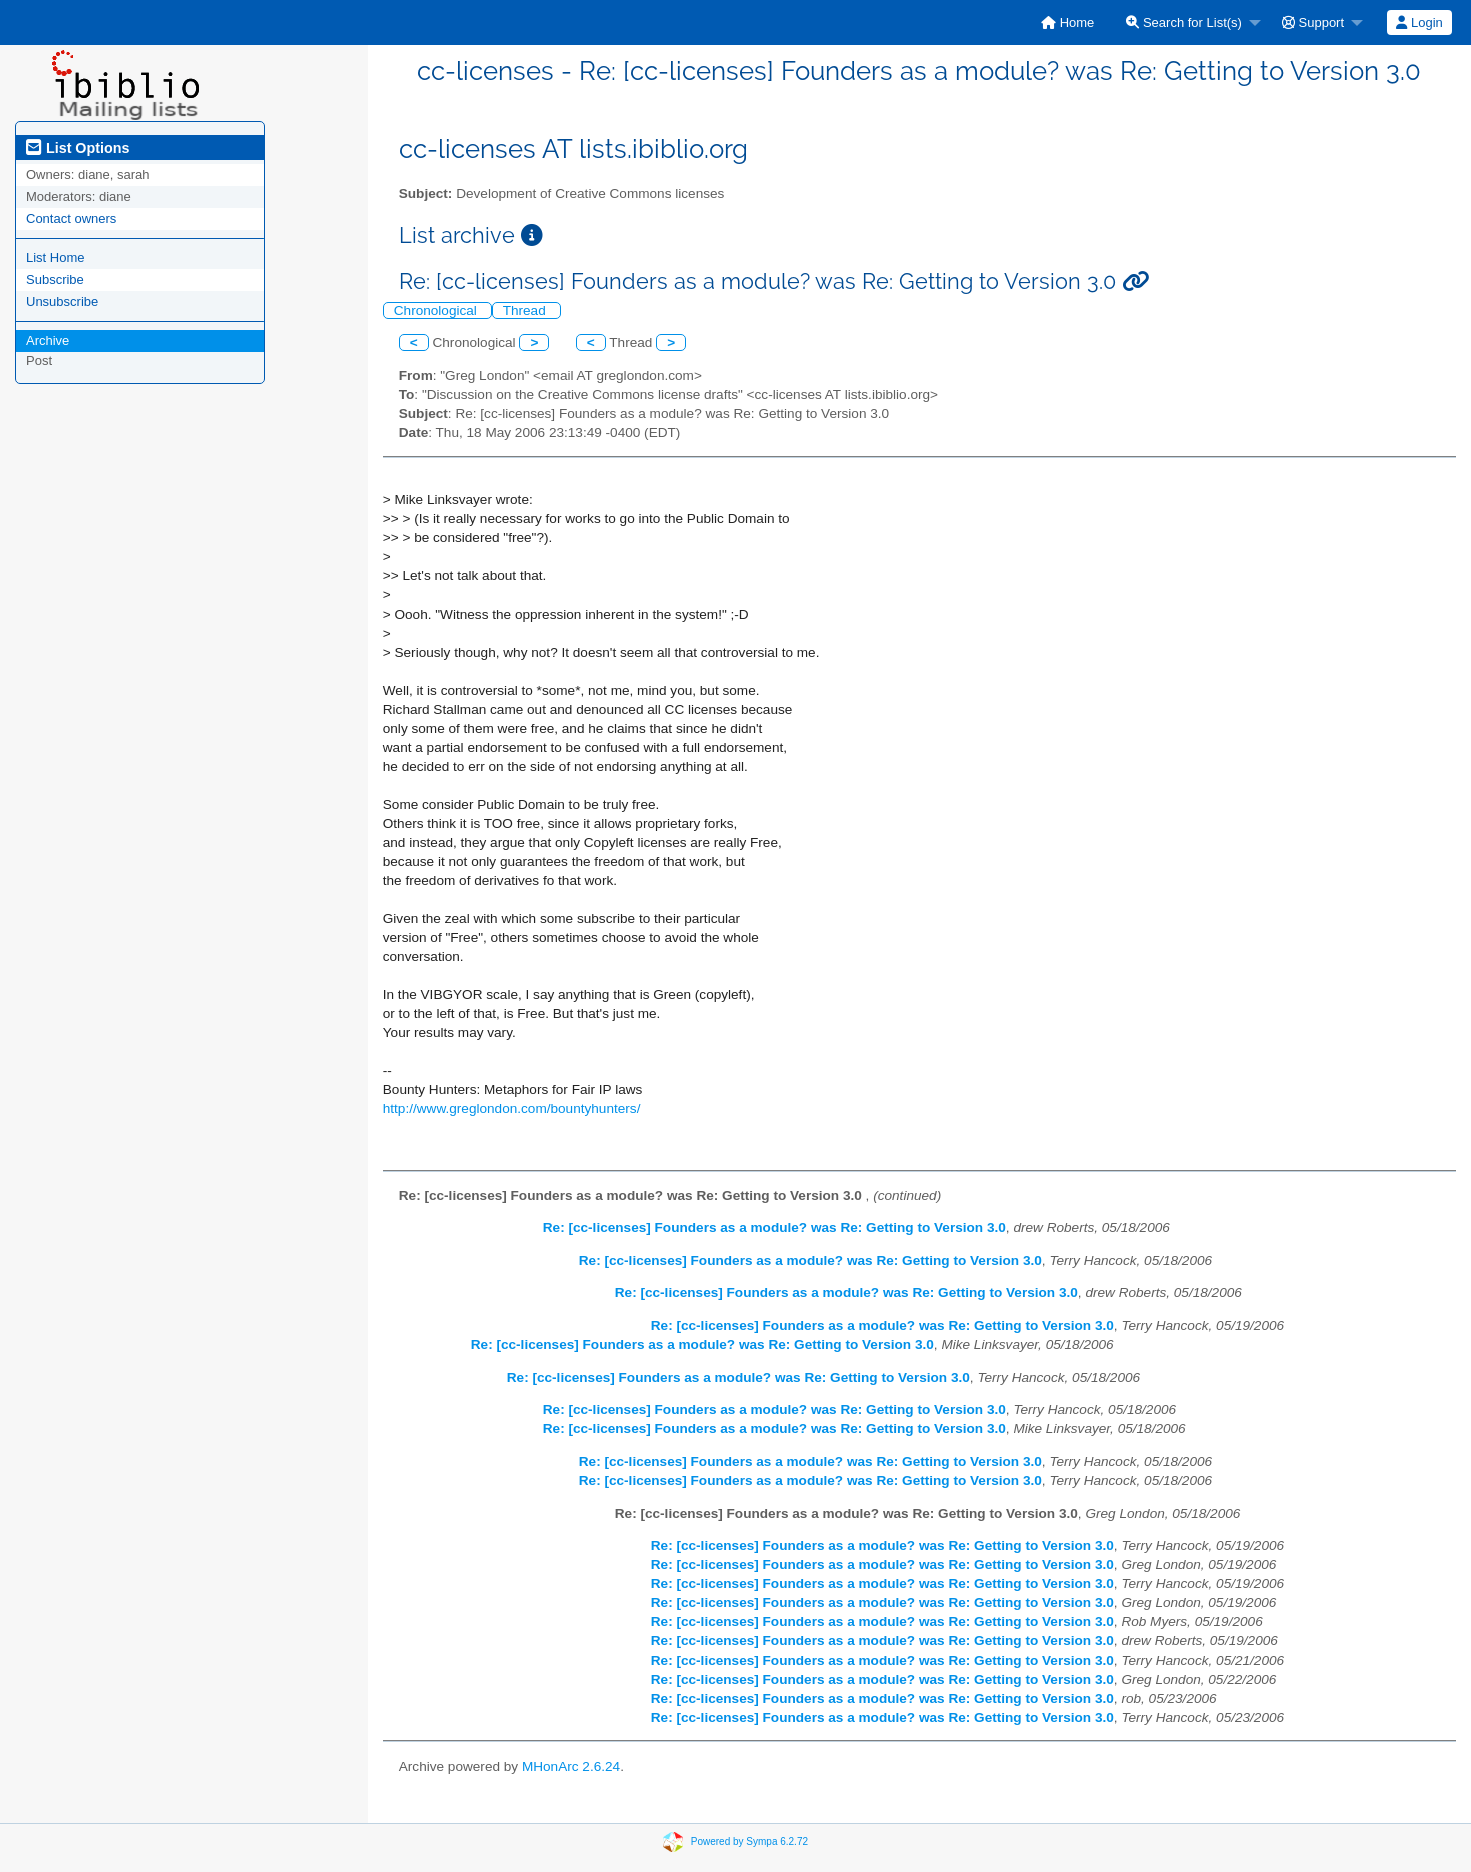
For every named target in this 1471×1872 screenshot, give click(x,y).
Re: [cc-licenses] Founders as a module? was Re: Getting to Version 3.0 (774, 1227)
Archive (47, 340)
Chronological (437, 310)
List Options (77, 148)
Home (1067, 22)
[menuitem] (1067, 22)
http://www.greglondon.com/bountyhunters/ (512, 1108)
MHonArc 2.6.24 (571, 1766)
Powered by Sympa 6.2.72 (749, 1841)
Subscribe (55, 279)
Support (1313, 22)
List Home (55, 257)
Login (1419, 22)
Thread (526, 310)
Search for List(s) (1184, 22)
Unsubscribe (62, 301)
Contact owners (71, 218)
